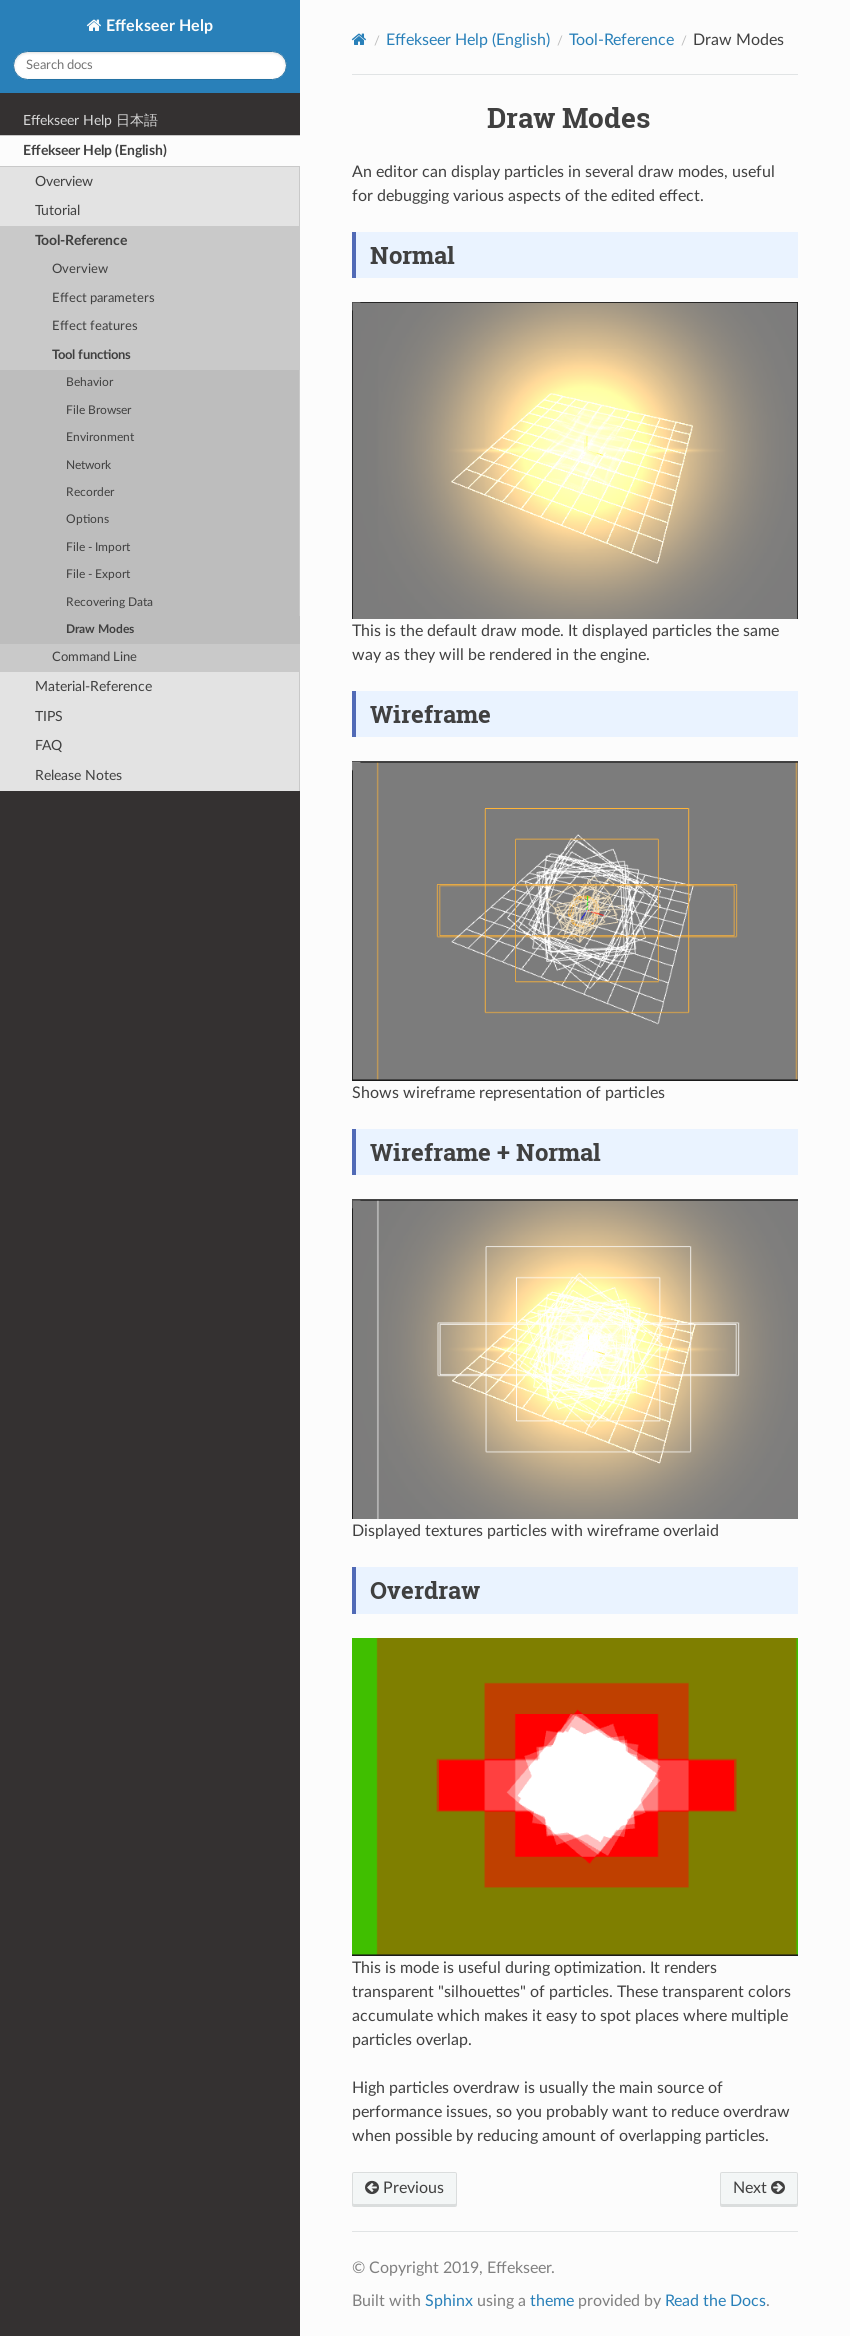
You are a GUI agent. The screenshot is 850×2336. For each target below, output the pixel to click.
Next (759, 2188)
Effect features (95, 326)
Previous (404, 2188)
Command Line (94, 657)
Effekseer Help (157, 26)
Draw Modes (100, 629)
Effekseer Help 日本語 (90, 120)
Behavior (89, 382)
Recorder (90, 492)
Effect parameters (103, 298)
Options (87, 519)
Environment (100, 437)
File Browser (98, 410)
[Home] (359, 39)
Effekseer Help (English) (95, 150)
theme (552, 2301)
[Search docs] (150, 65)
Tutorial (57, 210)
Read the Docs (715, 2301)
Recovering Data (109, 602)
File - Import (98, 547)
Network (88, 465)
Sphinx (449, 2301)
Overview (64, 181)
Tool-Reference (81, 240)
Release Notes (78, 775)
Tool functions (91, 355)
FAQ (48, 745)
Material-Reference (93, 686)
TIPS (49, 716)
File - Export (98, 574)
